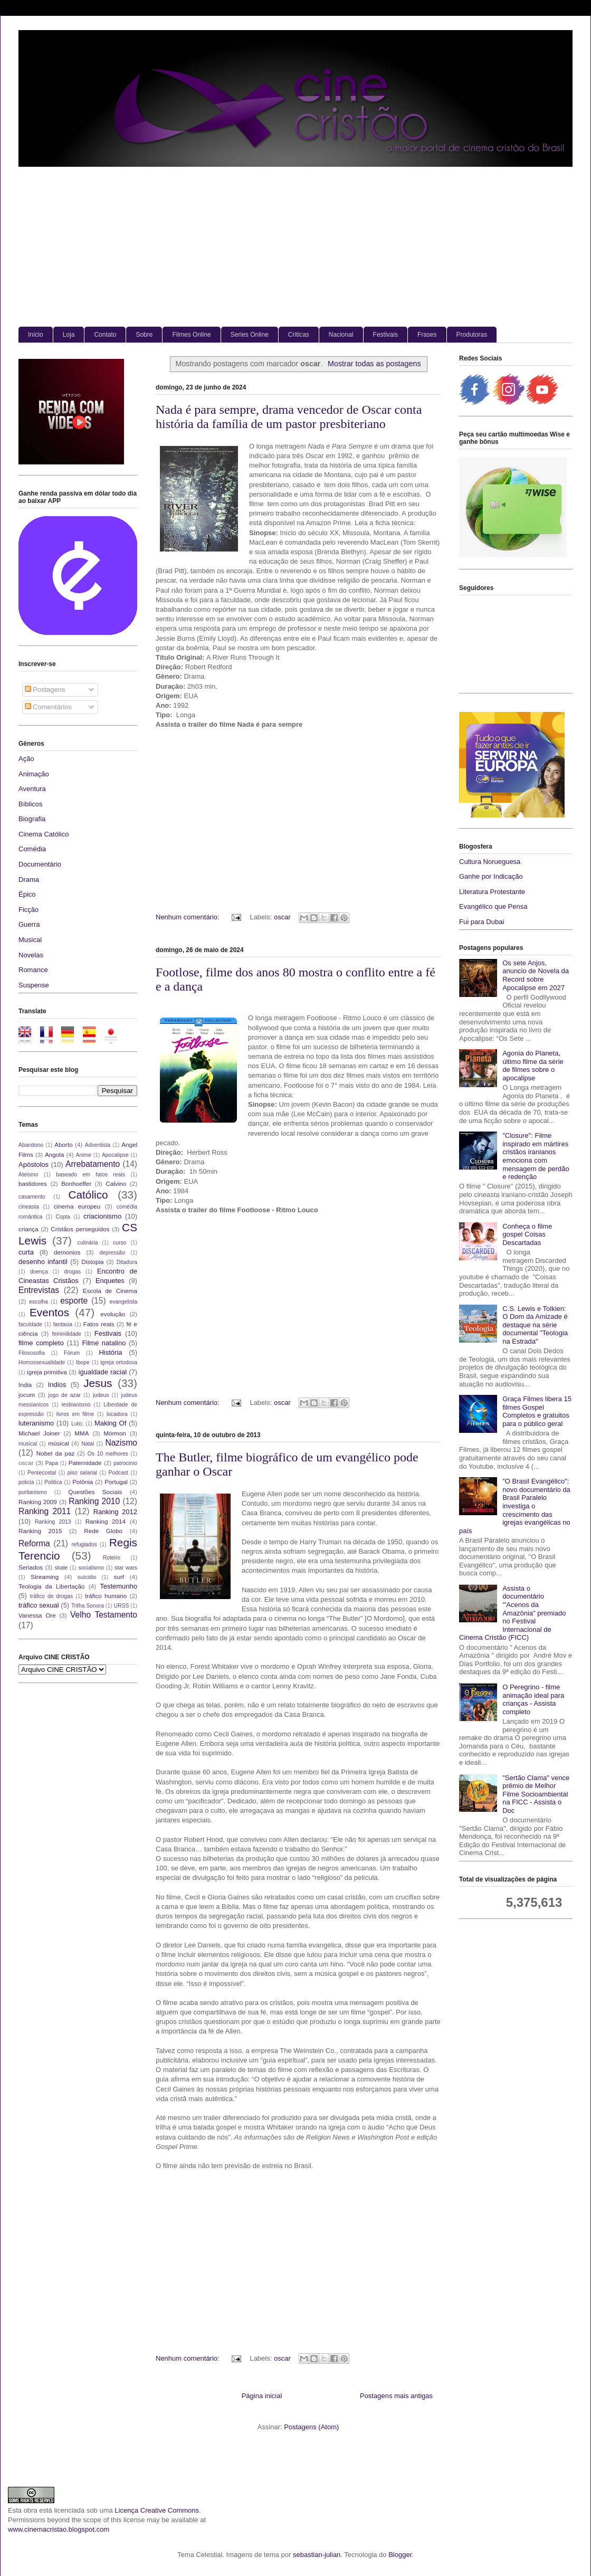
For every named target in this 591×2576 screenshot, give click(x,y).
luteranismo (36, 1423)
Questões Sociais (95, 1491)
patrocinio (125, 1463)
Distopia (92, 1261)
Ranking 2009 (37, 1501)
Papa (51, 1463)
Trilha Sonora (87, 1606)
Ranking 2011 (44, 1511)
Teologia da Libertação (51, 1586)
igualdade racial (103, 1372)
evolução (112, 1313)
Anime (83, 1155)
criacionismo (102, 1216)
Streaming (45, 1576)
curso (119, 1243)
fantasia (62, 1324)
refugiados (85, 1544)
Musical (30, 940)
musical (27, 1444)
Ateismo (28, 1174)
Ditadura (127, 1262)
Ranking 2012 (115, 1512)
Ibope (83, 1362)
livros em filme (75, 1414)
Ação (26, 759)
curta (26, 1252)
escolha (38, 1302)
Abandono (30, 1145)
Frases (427, 334)
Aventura (32, 789)
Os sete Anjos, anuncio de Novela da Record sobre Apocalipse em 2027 (535, 975)
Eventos (49, 1312)
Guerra (29, 924)
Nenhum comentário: (188, 917)
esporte (74, 1300)
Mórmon (114, 1433)
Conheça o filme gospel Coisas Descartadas (527, 1234)
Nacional (341, 334)
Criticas (298, 334)
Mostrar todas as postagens (374, 363)
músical (58, 1443)
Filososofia (31, 1353)
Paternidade (85, 1462)
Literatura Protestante (492, 892)
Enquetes (110, 1281)
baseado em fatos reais (90, 1174)
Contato (105, 334)
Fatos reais (99, 1323)
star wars (126, 1568)
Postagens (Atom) (311, 2427)
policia (26, 1482)
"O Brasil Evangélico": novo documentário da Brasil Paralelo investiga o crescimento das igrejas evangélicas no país (514, 1506)
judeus (101, 1395)
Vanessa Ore (37, 1615)
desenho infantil (43, 1262)
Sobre (144, 334)
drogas (72, 1272)
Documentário (39, 864)
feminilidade (66, 1334)
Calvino (116, 1183)
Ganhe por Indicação (491, 876)
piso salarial (82, 1473)
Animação (33, 774)
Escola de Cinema (110, 1290)
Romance (33, 970)
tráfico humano (106, 1595)
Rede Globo (103, 1530)
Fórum (72, 1353)
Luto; (77, 1424)
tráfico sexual (38, 1605)
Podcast (118, 1473)
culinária (88, 1243)
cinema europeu (77, 1206)
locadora (117, 1414)
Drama (28, 879)
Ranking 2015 (40, 1530)
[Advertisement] (295, 247)
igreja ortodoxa (118, 1362)
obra (30, 2510)
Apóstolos (33, 1164)
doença (39, 1272)
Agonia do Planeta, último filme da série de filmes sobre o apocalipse (533, 1065)
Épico (27, 894)
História (110, 1352)
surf (119, 1576)
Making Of (110, 1423)
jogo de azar (64, 1395)
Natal (87, 1444)
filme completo (41, 1343)
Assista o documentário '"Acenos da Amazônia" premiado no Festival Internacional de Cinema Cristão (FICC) (512, 1613)
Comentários (48, 707)
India (25, 1384)
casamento (31, 1197)
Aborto (63, 1144)
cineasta (28, 1207)
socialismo (91, 1568)
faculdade (30, 1324)
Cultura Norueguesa (489, 862)
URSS (121, 1606)
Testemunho (118, 1586)
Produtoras (472, 334)
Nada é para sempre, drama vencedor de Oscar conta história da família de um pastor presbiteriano (289, 417)
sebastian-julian (316, 2555)
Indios (57, 1385)
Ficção (28, 910)
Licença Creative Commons (157, 2510)
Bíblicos (30, 804)
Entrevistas (38, 1290)
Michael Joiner (39, 1433)
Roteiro (112, 1558)
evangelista (123, 1302)
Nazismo (121, 1442)
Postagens (45, 689)
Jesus (97, 1383)
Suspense (33, 985)
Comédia (32, 849)
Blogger (400, 2555)
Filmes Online (191, 334)
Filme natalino (104, 1343)
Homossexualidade (41, 1362)
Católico (88, 1195)
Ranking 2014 (105, 1521)
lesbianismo (76, 1405)
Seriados (30, 1567)
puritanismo (32, 1492)
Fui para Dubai (481, 922)
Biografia (31, 819)
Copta (62, 1217)
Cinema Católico (43, 834)
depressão (112, 1253)
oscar (282, 917)
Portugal (116, 1481)
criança (28, 1228)
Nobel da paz (55, 1453)
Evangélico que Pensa (493, 906)
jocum (26, 1394)
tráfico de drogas (51, 1596)
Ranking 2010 (94, 1501)
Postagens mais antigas (396, 2396)
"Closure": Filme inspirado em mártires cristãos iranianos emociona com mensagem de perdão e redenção (535, 1156)
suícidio (87, 1577)
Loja (69, 334)
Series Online (250, 334)
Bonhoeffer (76, 1183)
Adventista (98, 1145)
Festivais (385, 334)
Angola (54, 1154)
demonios (67, 1252)
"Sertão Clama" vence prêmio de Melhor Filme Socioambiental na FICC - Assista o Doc (535, 1794)
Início (35, 334)
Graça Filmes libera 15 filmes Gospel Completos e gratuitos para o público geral (536, 1411)
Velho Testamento (103, 1614)
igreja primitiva (47, 1371)
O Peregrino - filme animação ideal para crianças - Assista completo (533, 1699)
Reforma (34, 1543)
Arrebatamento (92, 1163)
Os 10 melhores (108, 1454)
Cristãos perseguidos (80, 1228)
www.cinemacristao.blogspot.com (58, 2529)
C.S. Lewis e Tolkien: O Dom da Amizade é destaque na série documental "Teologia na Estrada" (535, 1325)
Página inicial (262, 2396)
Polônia (82, 1481)
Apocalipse (115, 1155)
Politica (53, 1482)
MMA (81, 1433)
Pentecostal (41, 1473)
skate (61, 1568)
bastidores (32, 1183)
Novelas (30, 955)
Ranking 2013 (53, 1522)
